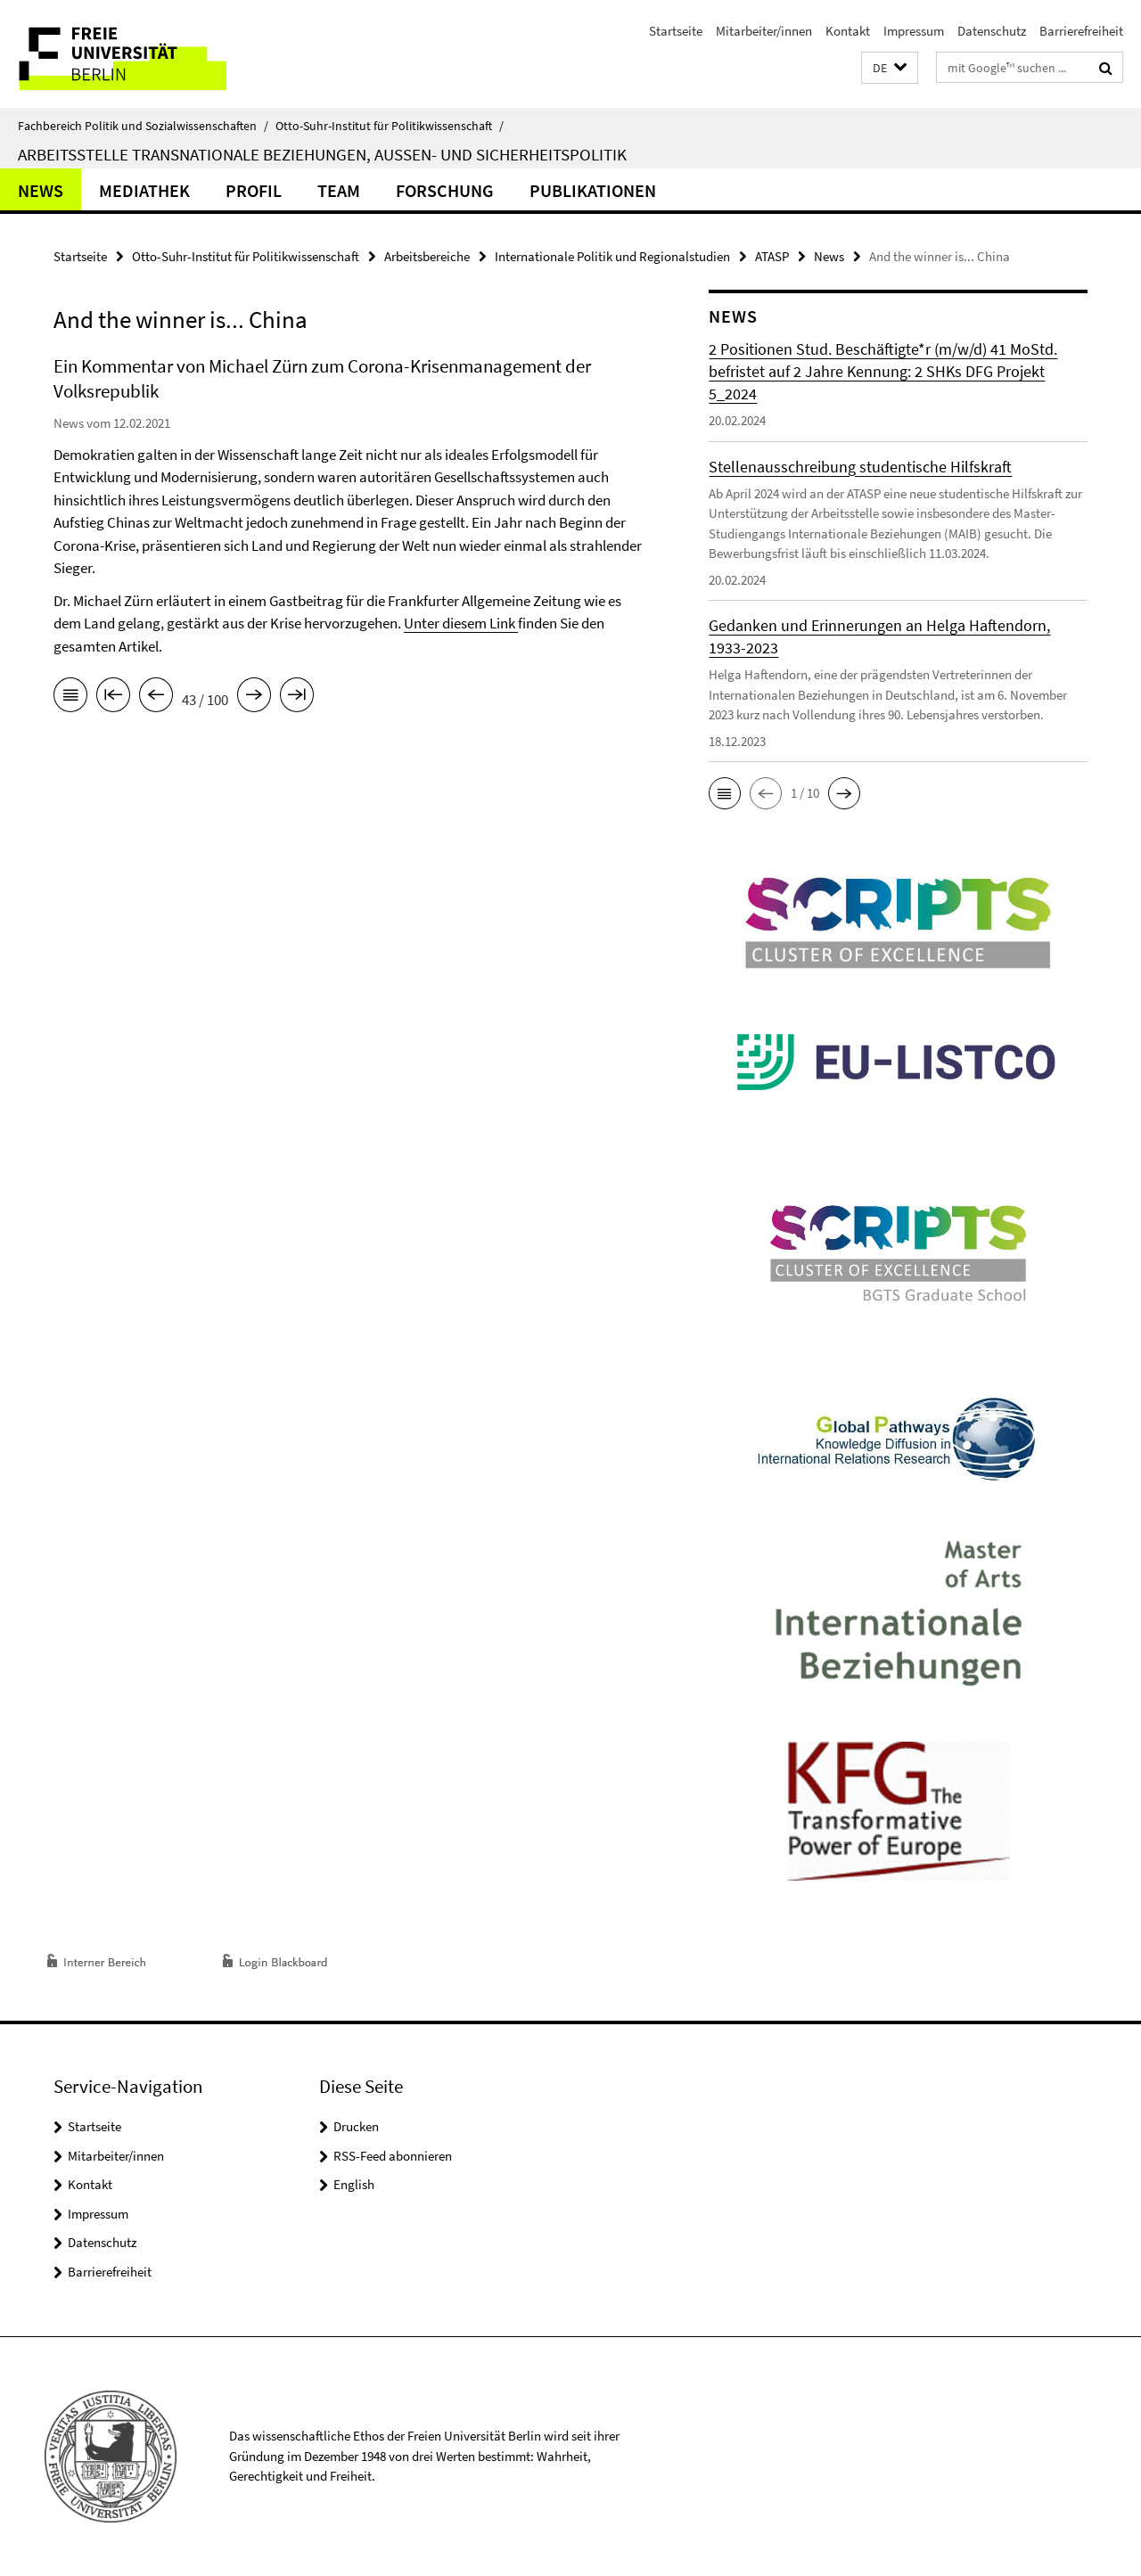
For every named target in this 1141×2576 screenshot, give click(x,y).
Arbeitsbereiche (427, 256)
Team (338, 190)
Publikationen (592, 190)
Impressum (913, 30)
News (40, 190)
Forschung (445, 190)
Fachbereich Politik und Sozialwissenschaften (143, 125)
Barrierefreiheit (1081, 30)
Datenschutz (991, 30)
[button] (889, 68)
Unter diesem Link (459, 623)
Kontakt (847, 30)
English (353, 2184)
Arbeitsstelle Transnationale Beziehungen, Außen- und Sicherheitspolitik (322, 154)
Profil (254, 190)
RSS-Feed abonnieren (392, 2155)
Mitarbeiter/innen (764, 30)
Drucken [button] (356, 2126)
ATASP (772, 256)
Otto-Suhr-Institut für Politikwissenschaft (389, 125)
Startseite (675, 30)
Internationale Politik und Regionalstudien (612, 256)
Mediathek (144, 190)
